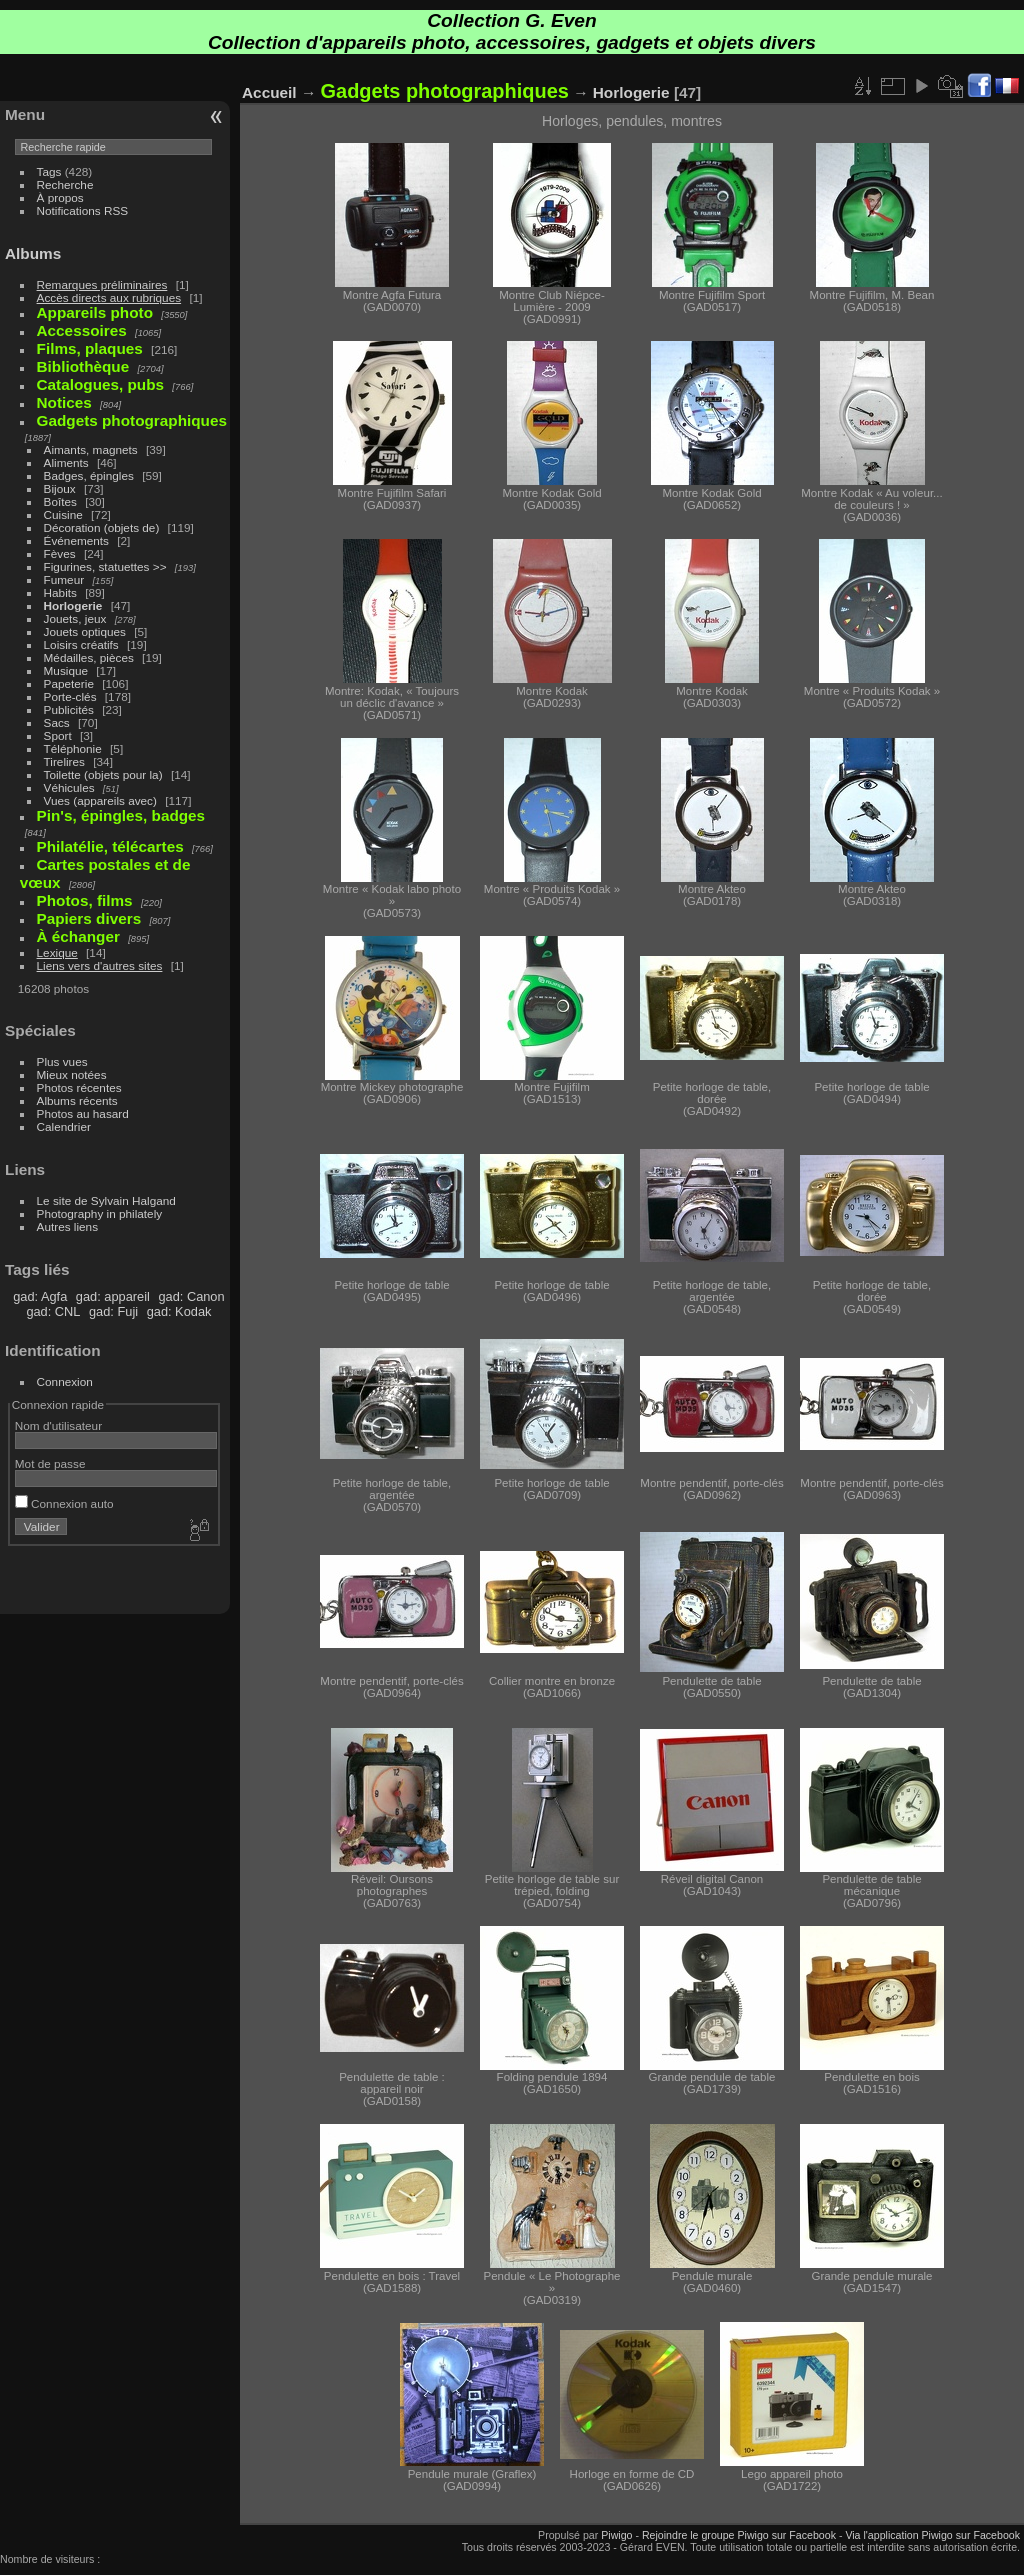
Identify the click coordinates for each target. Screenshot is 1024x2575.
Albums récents (77, 1100)
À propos (60, 197)
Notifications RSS (83, 210)
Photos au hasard (83, 1113)
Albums (33, 253)
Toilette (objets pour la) (103, 774)
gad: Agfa (40, 1296)
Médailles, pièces (89, 657)
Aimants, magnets (91, 449)
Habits (60, 592)
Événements (76, 540)
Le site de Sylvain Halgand (106, 1200)
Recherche (65, 184)
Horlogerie (73, 605)
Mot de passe (50, 1463)
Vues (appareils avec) (100, 800)
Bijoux (60, 488)
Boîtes (60, 501)
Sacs (57, 722)
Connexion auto (64, 1503)
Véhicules (69, 787)
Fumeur (64, 579)
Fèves (60, 553)
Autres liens (67, 1226)
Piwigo (616, 2535)
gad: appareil (113, 1296)
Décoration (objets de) (102, 527)
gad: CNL (53, 1311)
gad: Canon (191, 1296)
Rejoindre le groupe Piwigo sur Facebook (739, 2535)
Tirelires (64, 761)
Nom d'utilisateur (58, 1425)
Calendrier (64, 1126)
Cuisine (63, 514)
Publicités (69, 709)
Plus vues (62, 1061)
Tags (49, 171)
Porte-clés (70, 696)
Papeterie (69, 683)
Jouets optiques (85, 631)
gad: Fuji (113, 1311)
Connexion (65, 1381)
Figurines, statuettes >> (105, 566)
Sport (58, 735)
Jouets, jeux (75, 618)
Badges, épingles (89, 475)
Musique (66, 670)
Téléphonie (73, 748)
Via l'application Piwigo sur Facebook (932, 2535)
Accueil (269, 92)
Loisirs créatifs (81, 644)
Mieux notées (72, 1074)
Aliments (66, 462)
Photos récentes (79, 1087)
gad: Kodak (179, 1311)
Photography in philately (100, 1213)
